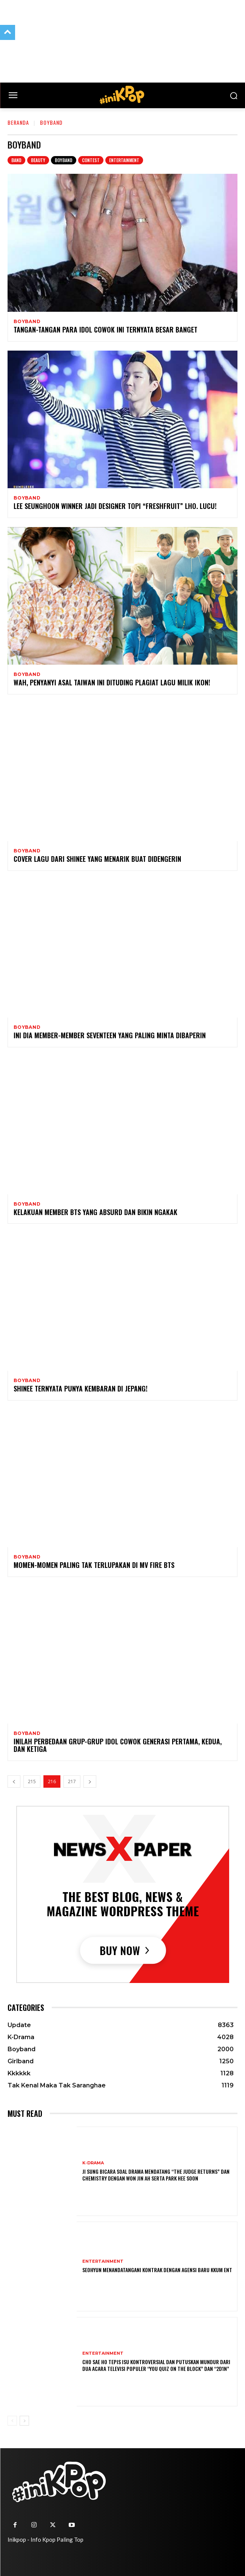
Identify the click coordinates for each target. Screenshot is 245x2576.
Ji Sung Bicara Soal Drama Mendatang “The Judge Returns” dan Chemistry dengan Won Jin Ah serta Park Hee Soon (156, 2174)
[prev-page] (14, 1781)
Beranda (18, 122)
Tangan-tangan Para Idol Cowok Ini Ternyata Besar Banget (105, 329)
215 (32, 1781)
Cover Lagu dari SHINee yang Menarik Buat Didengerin (97, 859)
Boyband (63, 160)
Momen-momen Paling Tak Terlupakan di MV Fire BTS (94, 1565)
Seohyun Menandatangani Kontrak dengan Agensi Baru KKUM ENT (157, 2270)
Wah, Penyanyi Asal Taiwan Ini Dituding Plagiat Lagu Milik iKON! (112, 682)
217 (72, 1781)
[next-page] (89, 1781)
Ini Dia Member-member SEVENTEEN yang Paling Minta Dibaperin (110, 1035)
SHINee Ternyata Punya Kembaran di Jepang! (81, 1388)
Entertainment (124, 160)
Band (16, 160)
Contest (90, 160)
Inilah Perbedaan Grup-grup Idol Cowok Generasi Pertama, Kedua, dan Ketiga (118, 1745)
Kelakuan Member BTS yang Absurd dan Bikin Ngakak (95, 1212)
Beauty (38, 160)
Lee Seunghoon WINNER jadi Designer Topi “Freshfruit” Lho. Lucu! (115, 506)
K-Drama (93, 2163)
